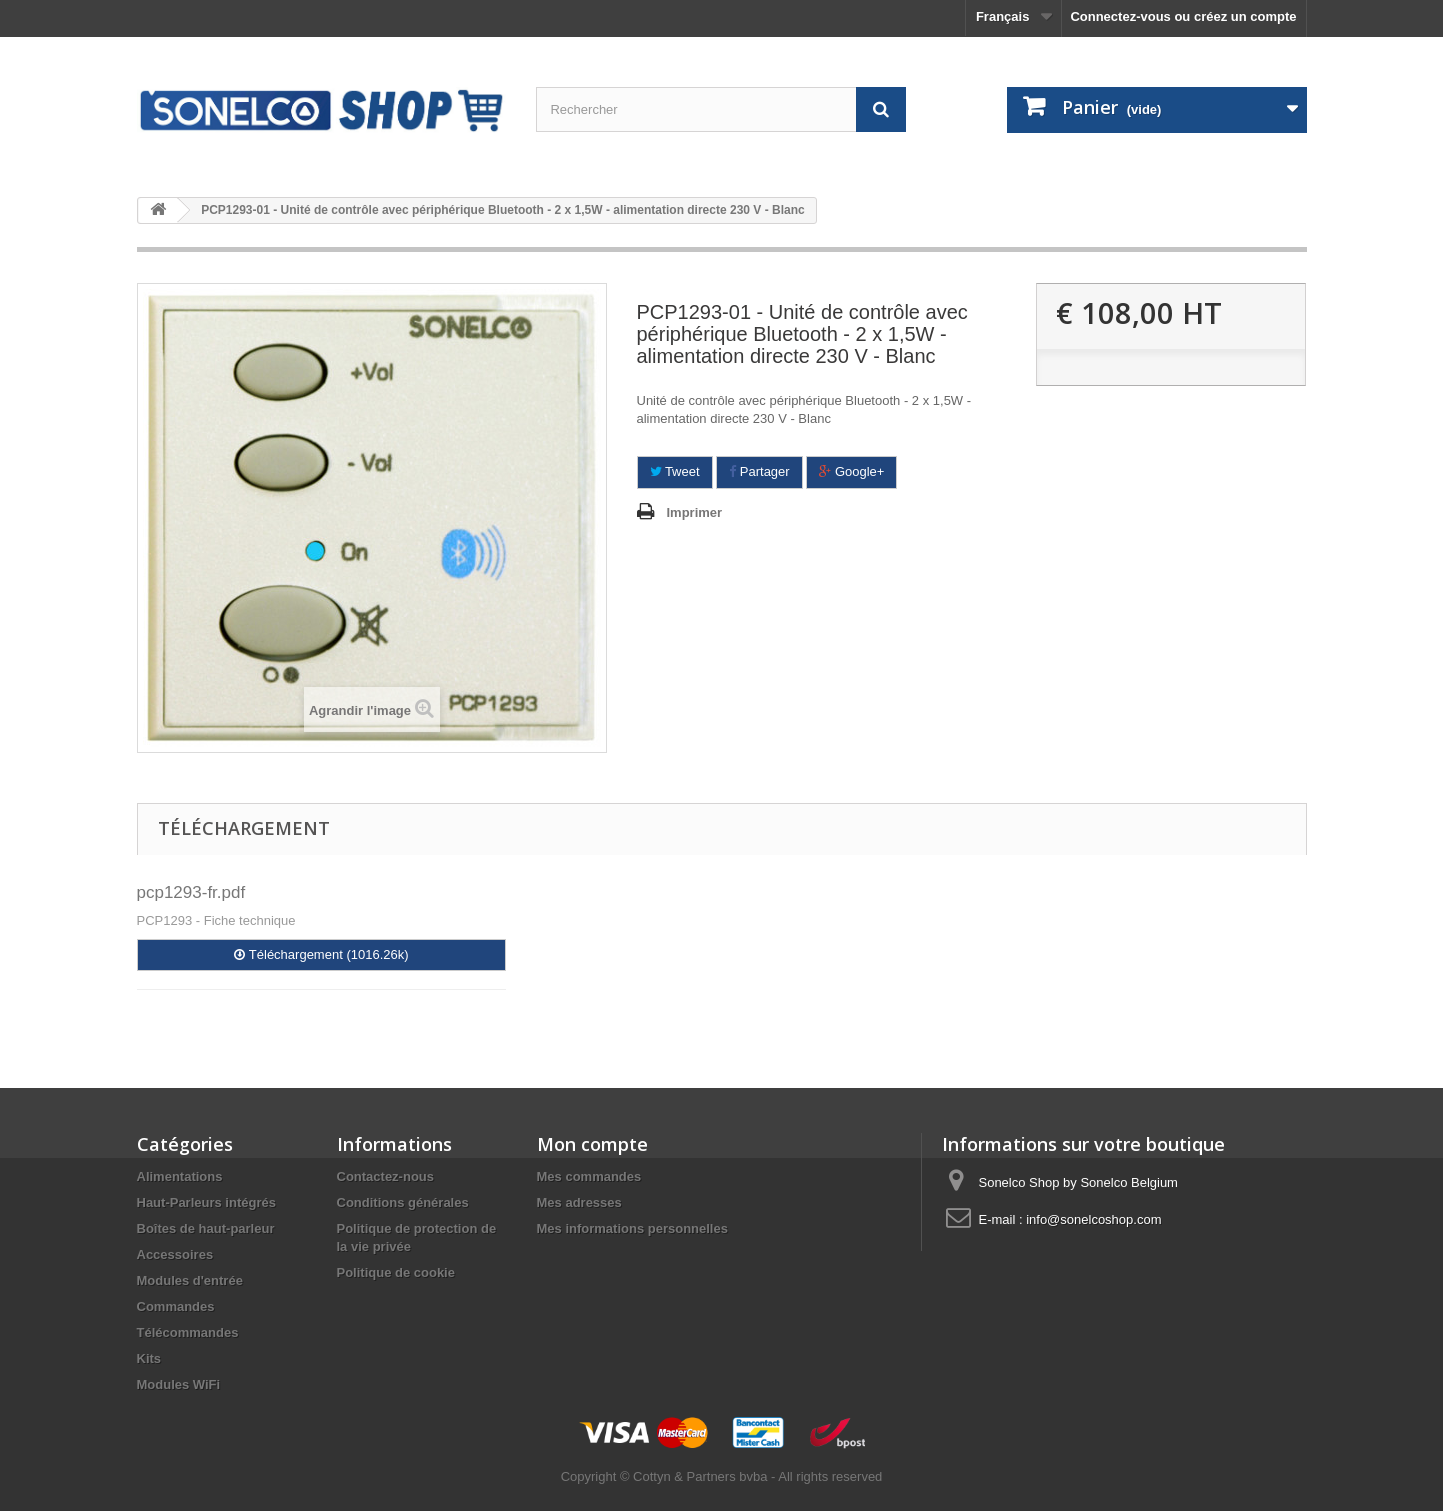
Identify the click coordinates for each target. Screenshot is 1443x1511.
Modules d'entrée (190, 1280)
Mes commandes (589, 1176)
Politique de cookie (396, 1272)
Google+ (851, 471)
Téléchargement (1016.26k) (321, 954)
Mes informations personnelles (632, 1228)
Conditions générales (403, 1202)
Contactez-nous (386, 1176)
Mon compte (592, 1144)
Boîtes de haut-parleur (206, 1228)
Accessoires (175, 1254)
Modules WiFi (179, 1384)
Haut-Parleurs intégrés (206, 1202)
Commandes (176, 1306)
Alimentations (180, 1176)
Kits (149, 1358)
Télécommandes (188, 1332)
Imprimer (695, 512)
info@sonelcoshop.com (1093, 1219)
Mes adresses (579, 1202)
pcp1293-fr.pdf (191, 892)
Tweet (675, 471)
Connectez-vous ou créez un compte (1183, 16)
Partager (759, 471)
